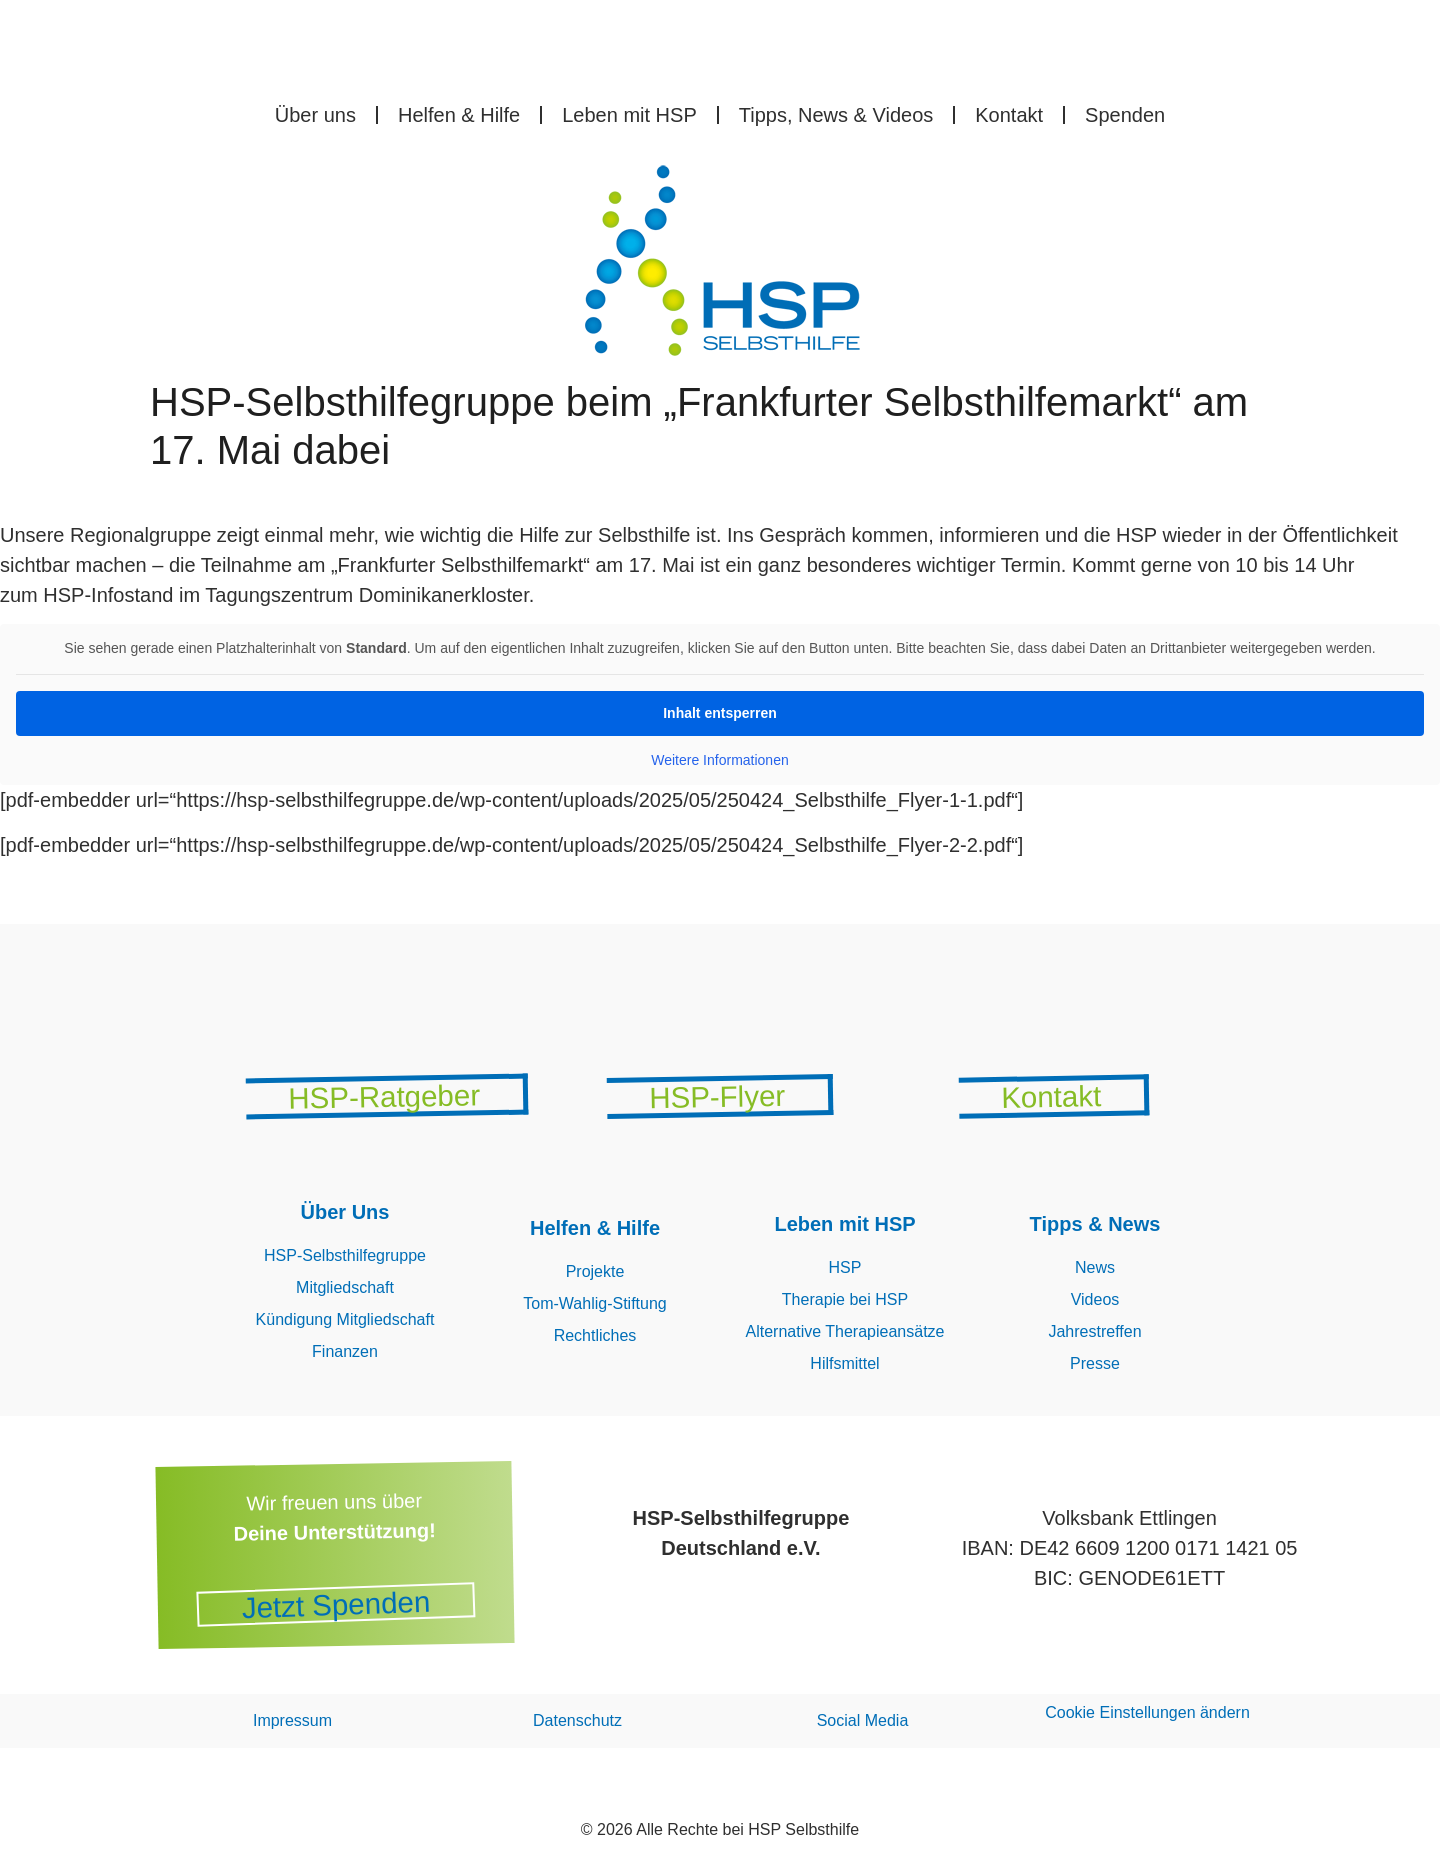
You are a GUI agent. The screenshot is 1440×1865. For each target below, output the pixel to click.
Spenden (1125, 115)
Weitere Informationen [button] (719, 760)
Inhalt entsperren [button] (720, 713)
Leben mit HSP (629, 115)
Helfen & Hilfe (459, 115)
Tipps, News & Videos (836, 115)
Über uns (315, 115)
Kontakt (1009, 115)
